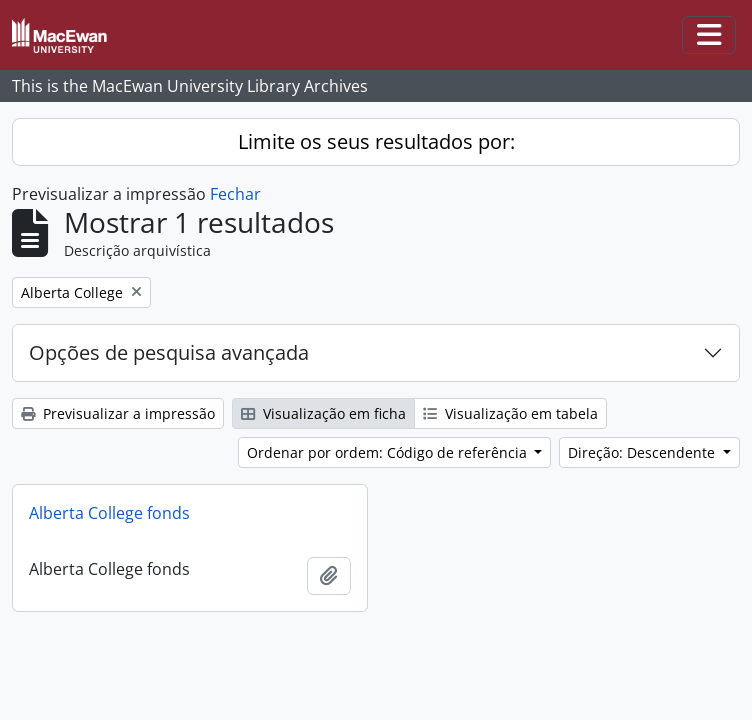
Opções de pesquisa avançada (169, 352)
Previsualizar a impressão (118, 413)
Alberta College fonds (109, 513)
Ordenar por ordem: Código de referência (389, 452)
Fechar (235, 194)
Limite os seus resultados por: (376, 141)
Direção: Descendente (643, 452)
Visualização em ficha (323, 413)
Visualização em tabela (510, 413)
